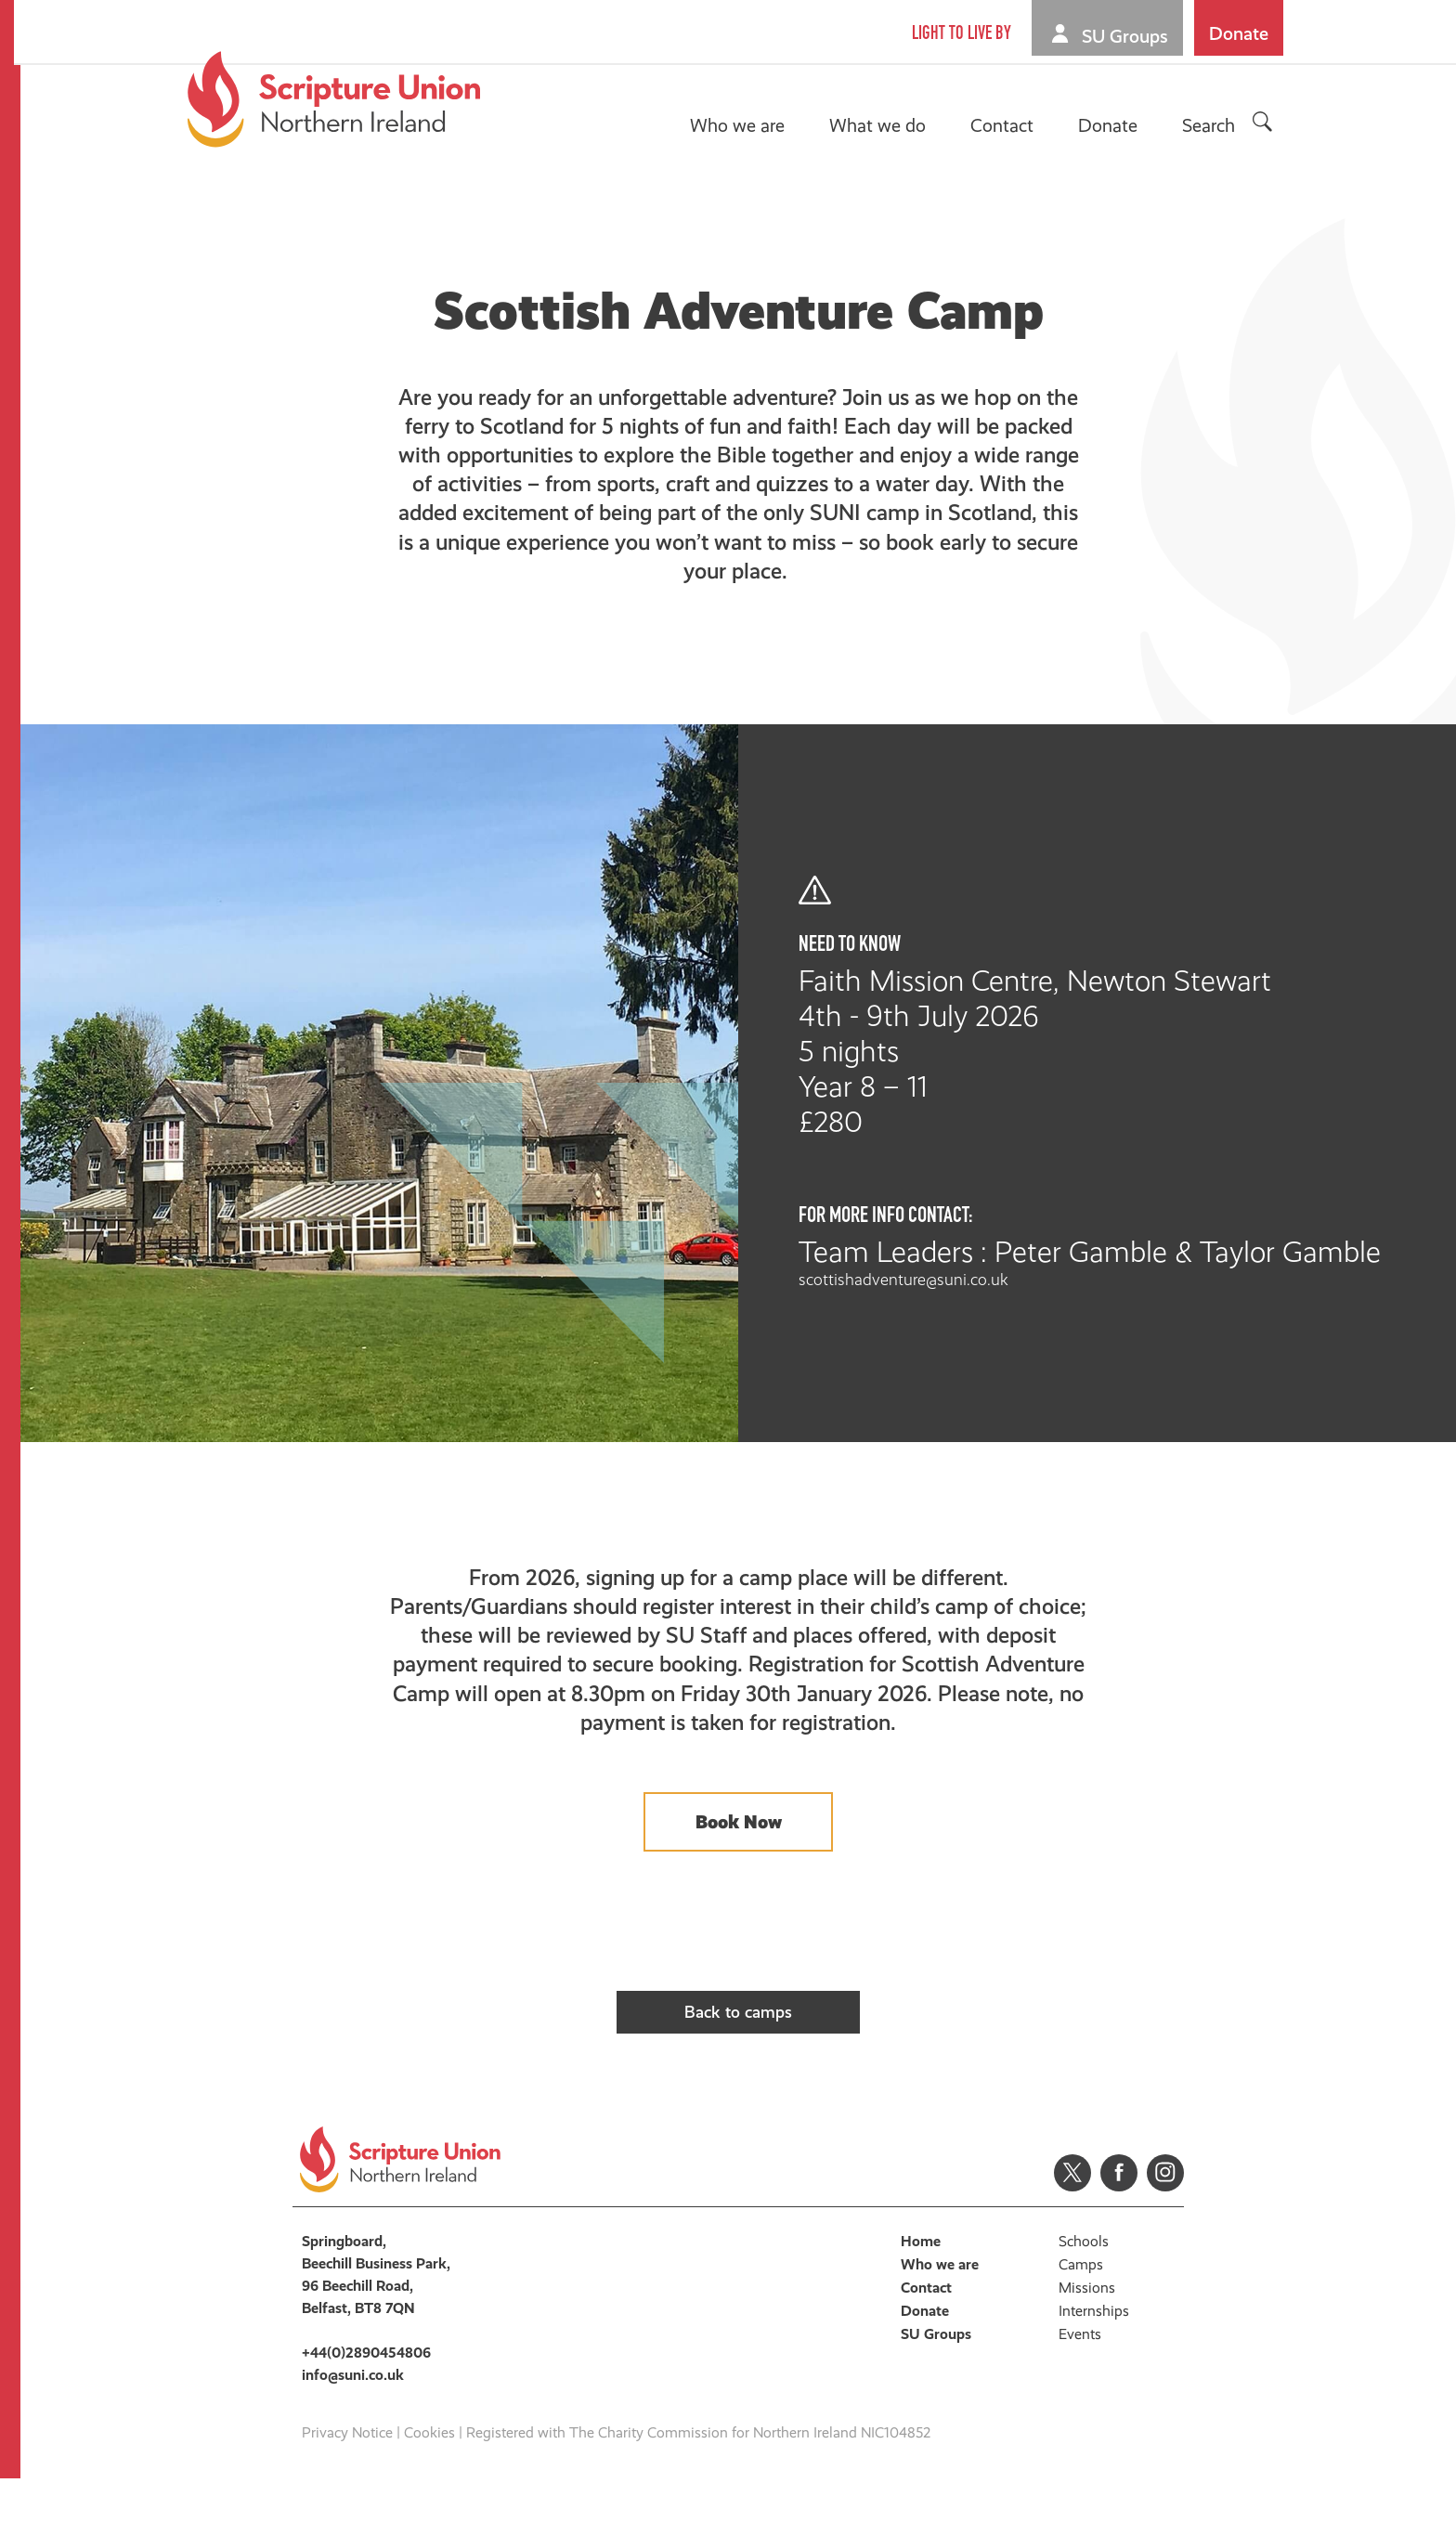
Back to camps (739, 2049)
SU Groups (1128, 36)
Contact (1004, 125)
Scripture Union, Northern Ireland (336, 99)
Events (1080, 2390)
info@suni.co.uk (353, 2431)
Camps (1081, 2321)
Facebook (1119, 2229)
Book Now (739, 1846)
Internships (1094, 2367)
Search (1211, 125)
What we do (880, 125)
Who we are (740, 125)
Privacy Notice (347, 2489)
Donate (1241, 33)
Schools (1084, 2298)
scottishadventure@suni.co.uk (981, 1280)
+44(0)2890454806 (366, 2409)
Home (921, 2298)
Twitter (1072, 2229)
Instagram (1165, 2229)
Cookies (429, 2489)
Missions (1087, 2344)
